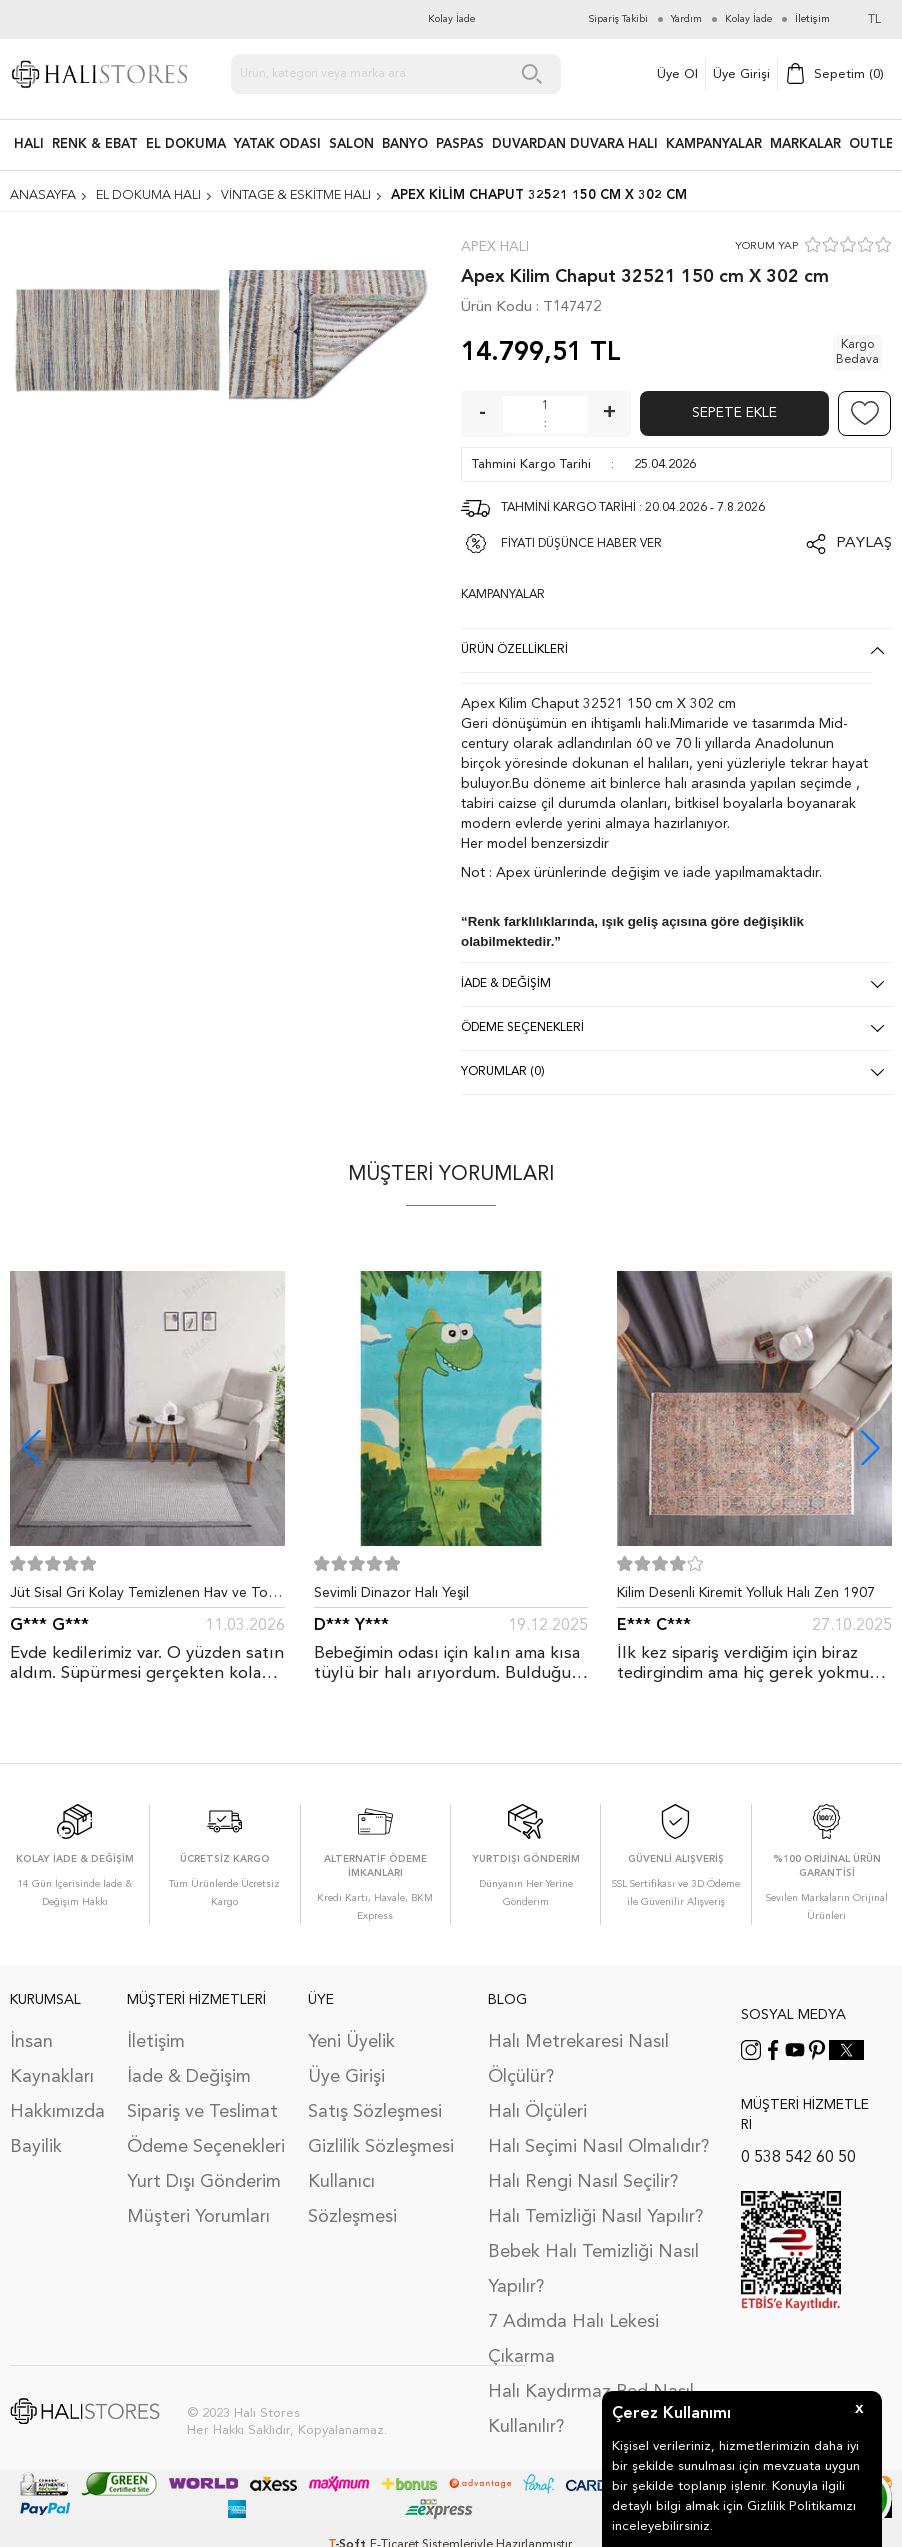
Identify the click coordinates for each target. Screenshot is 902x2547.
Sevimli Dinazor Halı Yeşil (391, 1593)
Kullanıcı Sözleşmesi (352, 2199)
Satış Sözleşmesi (375, 2112)
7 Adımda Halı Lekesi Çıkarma (573, 2339)
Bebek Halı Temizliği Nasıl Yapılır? (593, 2269)
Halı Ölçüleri (537, 2112)
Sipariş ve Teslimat (202, 2112)
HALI (29, 144)
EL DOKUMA (186, 144)
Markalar (805, 144)
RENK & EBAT (95, 144)
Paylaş (864, 543)
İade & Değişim (189, 2077)
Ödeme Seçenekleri (206, 2147)
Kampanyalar (714, 144)
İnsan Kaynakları (52, 2059)
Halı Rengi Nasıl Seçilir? (583, 2182)
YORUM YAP (766, 246)
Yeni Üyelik (351, 2042)
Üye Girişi (741, 74)
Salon (351, 144)
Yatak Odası (277, 144)
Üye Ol (677, 74)
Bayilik (36, 2147)
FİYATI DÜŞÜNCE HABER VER (581, 544)
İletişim (156, 2042)
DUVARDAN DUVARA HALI (575, 144)
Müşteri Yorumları (198, 2217)
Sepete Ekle (734, 413)
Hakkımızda (57, 2112)
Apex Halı (495, 247)
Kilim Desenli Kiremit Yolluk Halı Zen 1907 (746, 1593)
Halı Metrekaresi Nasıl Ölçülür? (578, 2059)
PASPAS (460, 144)
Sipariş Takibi (618, 19)
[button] (870, 1447)
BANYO (405, 144)
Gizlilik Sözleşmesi (381, 2147)
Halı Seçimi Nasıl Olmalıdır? (598, 2147)
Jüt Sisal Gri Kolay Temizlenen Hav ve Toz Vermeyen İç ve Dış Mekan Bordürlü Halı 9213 (142, 1597)
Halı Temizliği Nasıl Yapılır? (595, 2217)
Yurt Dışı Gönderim (204, 2182)
